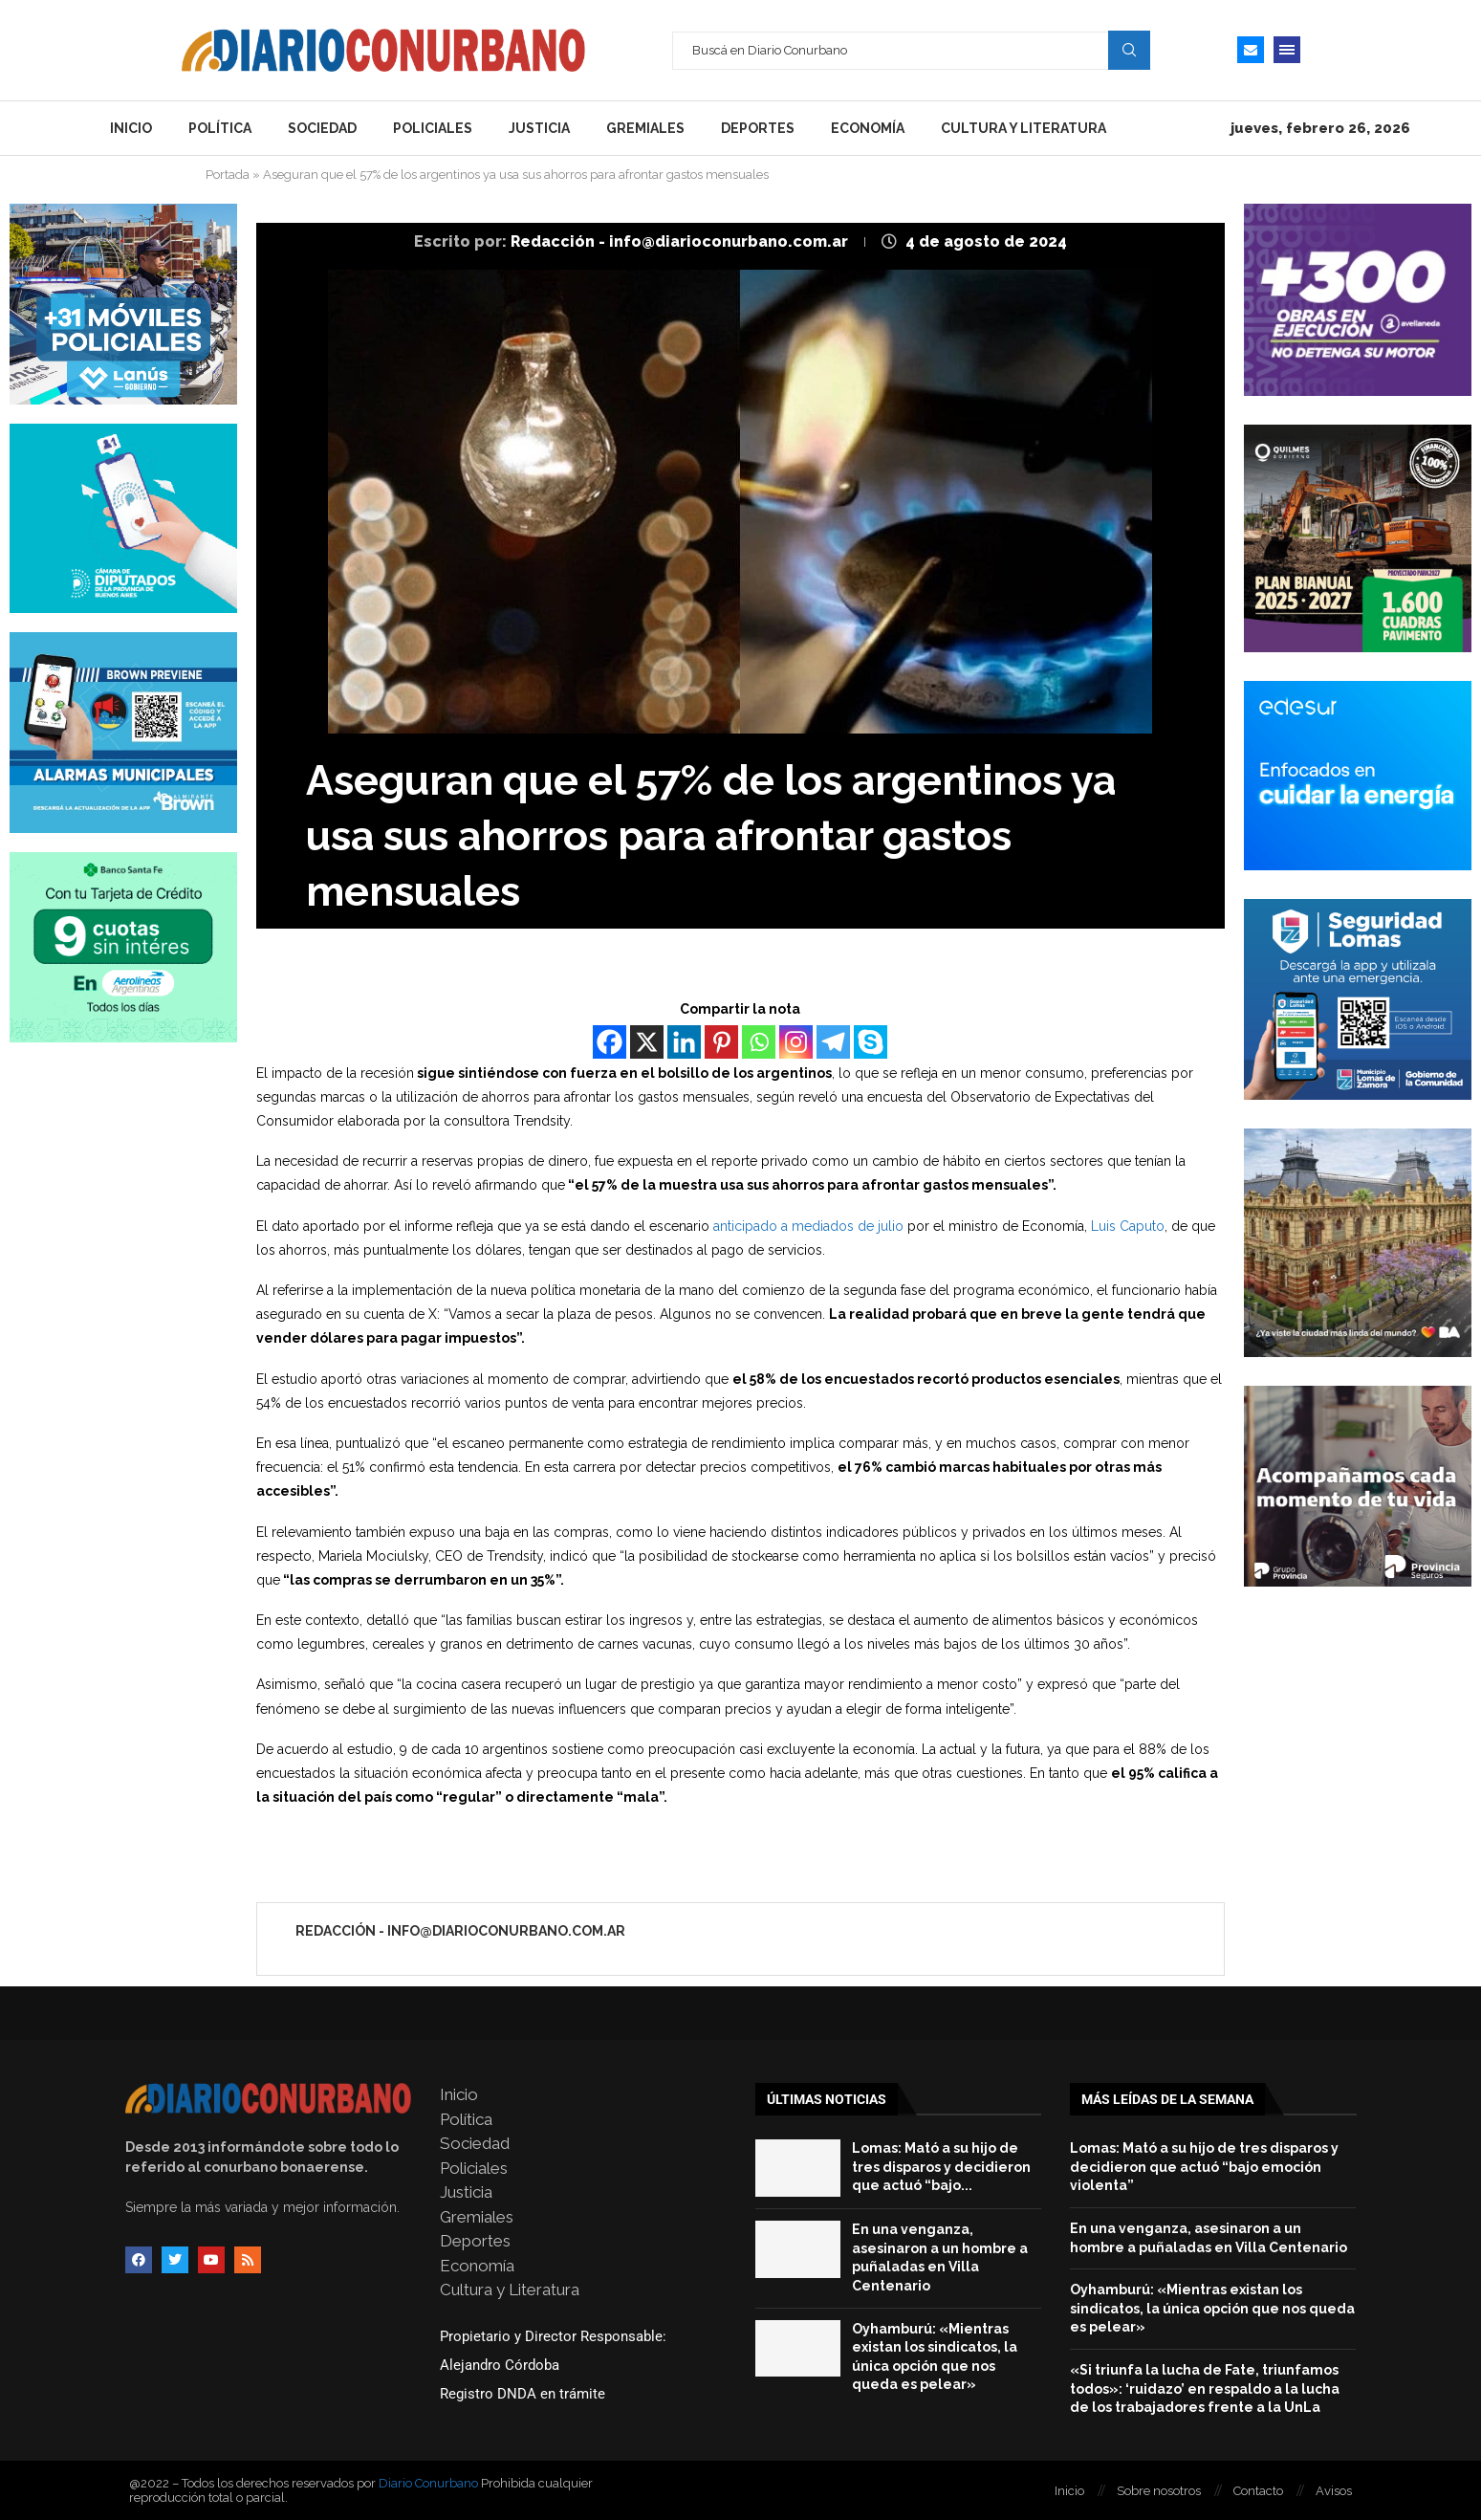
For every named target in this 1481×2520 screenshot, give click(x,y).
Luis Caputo (1128, 1226)
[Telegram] (833, 1042)
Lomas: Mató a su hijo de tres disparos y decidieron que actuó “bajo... (941, 2166)
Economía (867, 128)
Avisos (1334, 2491)
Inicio (131, 128)
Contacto (1258, 2491)
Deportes (758, 128)
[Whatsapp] (758, 1042)
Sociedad (322, 128)
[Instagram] (796, 1042)
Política (219, 128)
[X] (647, 1042)
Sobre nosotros (1159, 2491)
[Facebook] (609, 1042)
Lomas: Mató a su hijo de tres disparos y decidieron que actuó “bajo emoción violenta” (1204, 2166)
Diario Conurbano (428, 2483)
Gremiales (645, 128)
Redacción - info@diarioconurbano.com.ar (681, 241)
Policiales (432, 128)
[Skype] (870, 1042)
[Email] (1250, 49)
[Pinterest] (721, 1042)
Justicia (539, 128)
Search (1129, 50)
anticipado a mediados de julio (808, 1226)
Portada (228, 174)
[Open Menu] (1287, 49)
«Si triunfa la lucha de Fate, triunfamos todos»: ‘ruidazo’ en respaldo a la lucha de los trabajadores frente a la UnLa (1204, 2388)
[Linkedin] (684, 1042)
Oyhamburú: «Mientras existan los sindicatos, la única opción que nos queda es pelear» (1212, 2308)
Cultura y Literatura (1023, 128)
